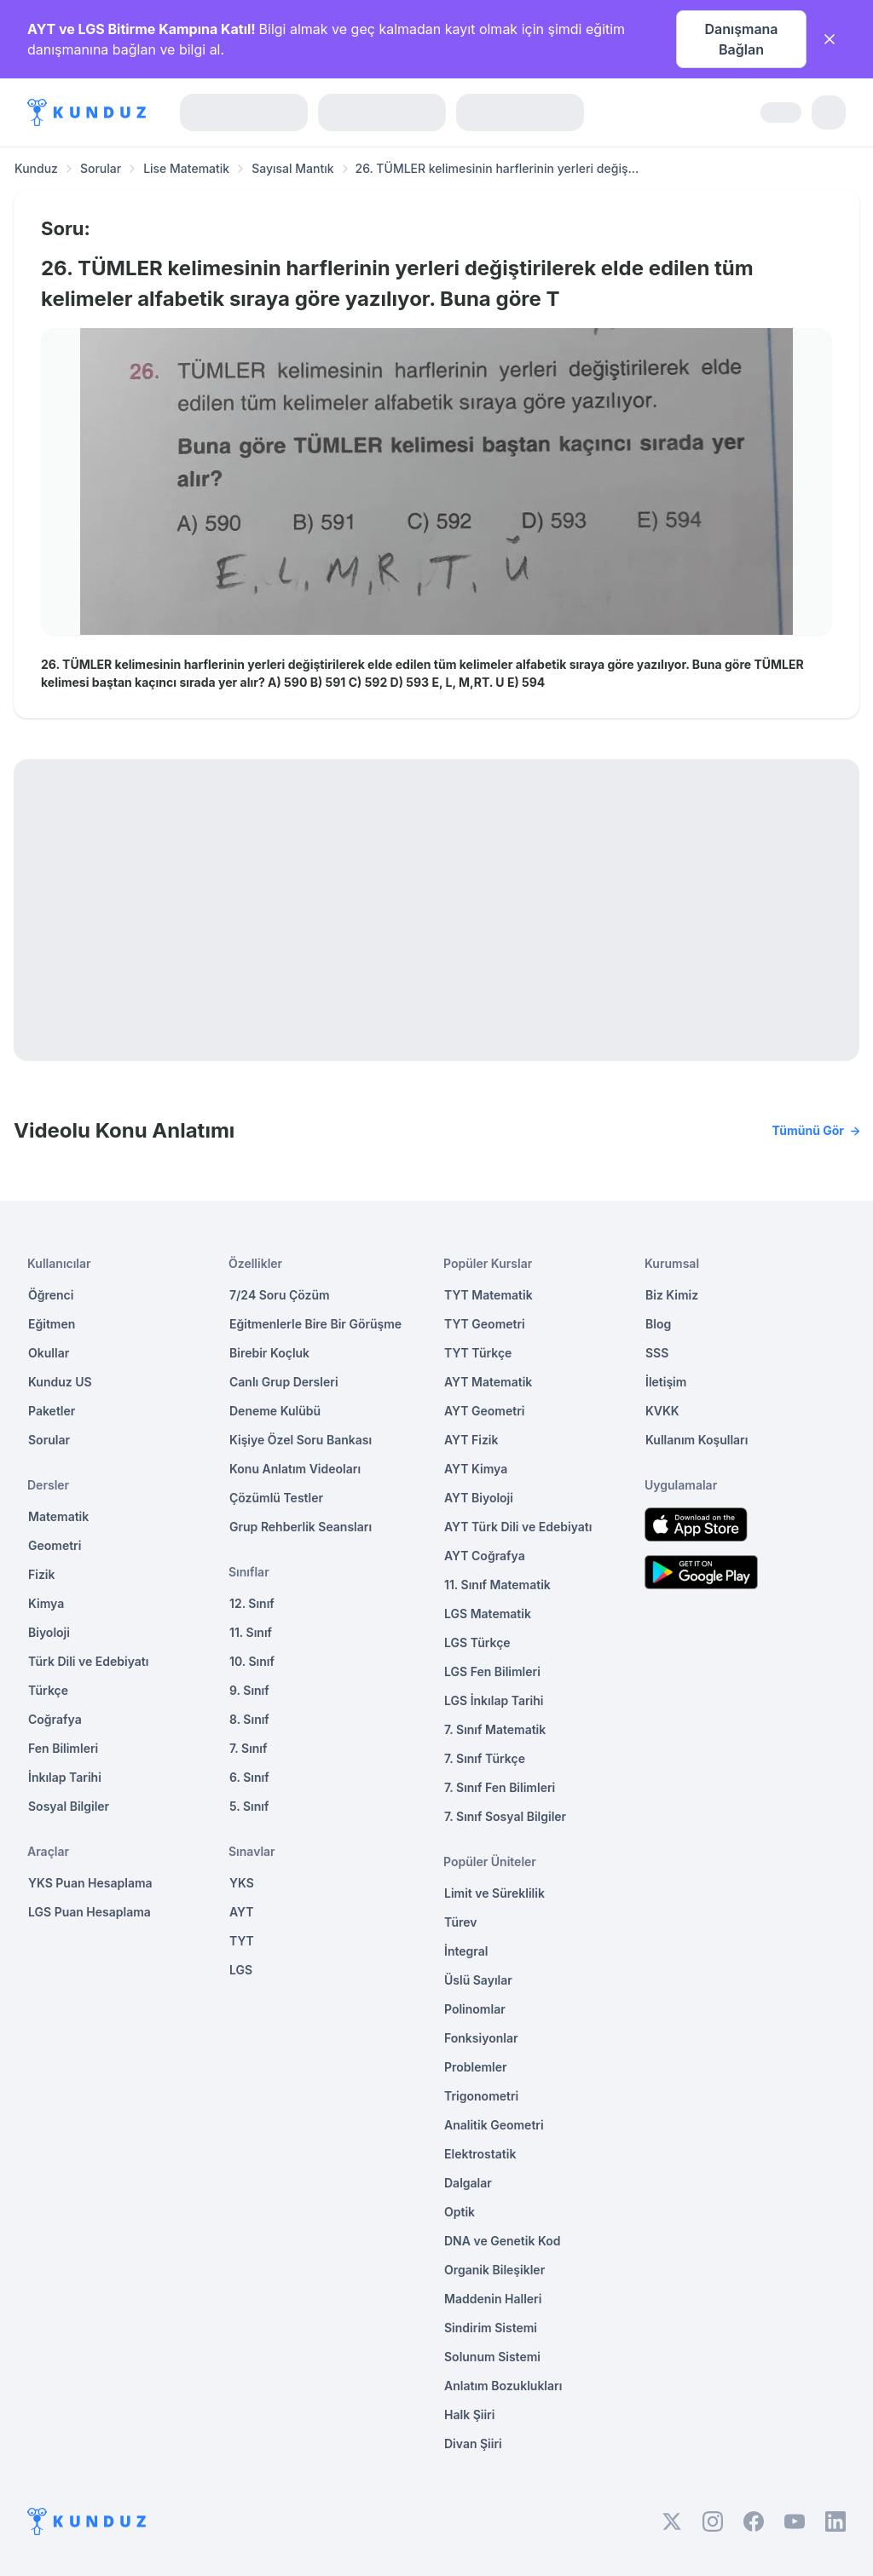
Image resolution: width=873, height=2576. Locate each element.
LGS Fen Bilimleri (492, 1671)
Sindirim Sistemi (490, 2327)
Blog (658, 1324)
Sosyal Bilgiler (68, 1806)
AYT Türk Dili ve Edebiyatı (518, 1526)
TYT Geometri (484, 1324)
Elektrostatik (480, 2154)
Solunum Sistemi (492, 2356)
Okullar (48, 1353)
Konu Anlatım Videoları (295, 1468)
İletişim (665, 1381)
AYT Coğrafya (484, 1555)
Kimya (46, 1603)
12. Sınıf (252, 1603)
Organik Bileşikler (494, 2269)
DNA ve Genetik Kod (502, 2240)
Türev (460, 1922)
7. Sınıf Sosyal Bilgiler (505, 1816)
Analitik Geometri (494, 2125)
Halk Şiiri (469, 2414)
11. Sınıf (250, 1632)
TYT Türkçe (478, 1353)
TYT (241, 1940)
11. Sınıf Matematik (497, 1584)
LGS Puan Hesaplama (89, 1912)
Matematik (58, 1516)
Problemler (475, 2067)
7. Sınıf (248, 1748)
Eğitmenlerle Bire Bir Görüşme (315, 1324)
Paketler (51, 1410)
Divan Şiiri (473, 2443)
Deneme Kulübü (275, 1410)
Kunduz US (60, 1381)
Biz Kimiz (671, 1295)
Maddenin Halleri (492, 2298)
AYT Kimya (475, 1468)
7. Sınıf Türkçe (484, 1758)
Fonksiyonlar (481, 2038)
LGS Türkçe (477, 1642)
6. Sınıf (249, 1777)
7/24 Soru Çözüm (279, 1295)
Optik (459, 2211)
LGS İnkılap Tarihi (493, 1700)
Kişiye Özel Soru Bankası (300, 1439)
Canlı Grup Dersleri (283, 1381)
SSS (656, 1353)
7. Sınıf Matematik (495, 1729)
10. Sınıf (252, 1661)
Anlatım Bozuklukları (503, 2385)
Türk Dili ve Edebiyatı (88, 1661)
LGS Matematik (487, 1613)
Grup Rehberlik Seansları (300, 1526)
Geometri (54, 1545)
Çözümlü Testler (276, 1497)
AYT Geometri (484, 1410)
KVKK (662, 1410)
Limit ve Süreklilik (494, 1893)
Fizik (41, 1574)
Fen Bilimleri (63, 1748)
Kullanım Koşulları (696, 1439)
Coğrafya (55, 1719)
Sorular (100, 168)
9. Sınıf (249, 1690)
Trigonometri (481, 2096)
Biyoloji (49, 1632)
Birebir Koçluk (269, 1353)
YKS (241, 1883)
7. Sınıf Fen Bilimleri (499, 1787)
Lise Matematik (186, 168)
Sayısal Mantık (292, 168)
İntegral (466, 1951)
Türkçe (48, 1690)
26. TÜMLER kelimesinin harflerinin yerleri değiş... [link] (497, 168)
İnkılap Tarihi (64, 1777)
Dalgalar (468, 2182)
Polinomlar (475, 2009)
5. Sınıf (249, 1806)
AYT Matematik (488, 1381)
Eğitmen (51, 1324)
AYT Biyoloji (478, 1497)
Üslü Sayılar (478, 1980)
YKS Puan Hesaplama (90, 1883)
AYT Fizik (471, 1439)
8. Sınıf (249, 1719)
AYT (241, 1912)
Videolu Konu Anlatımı (436, 1130)
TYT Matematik (488, 1295)
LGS (240, 1969)
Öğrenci (50, 1295)
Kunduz (36, 168)
